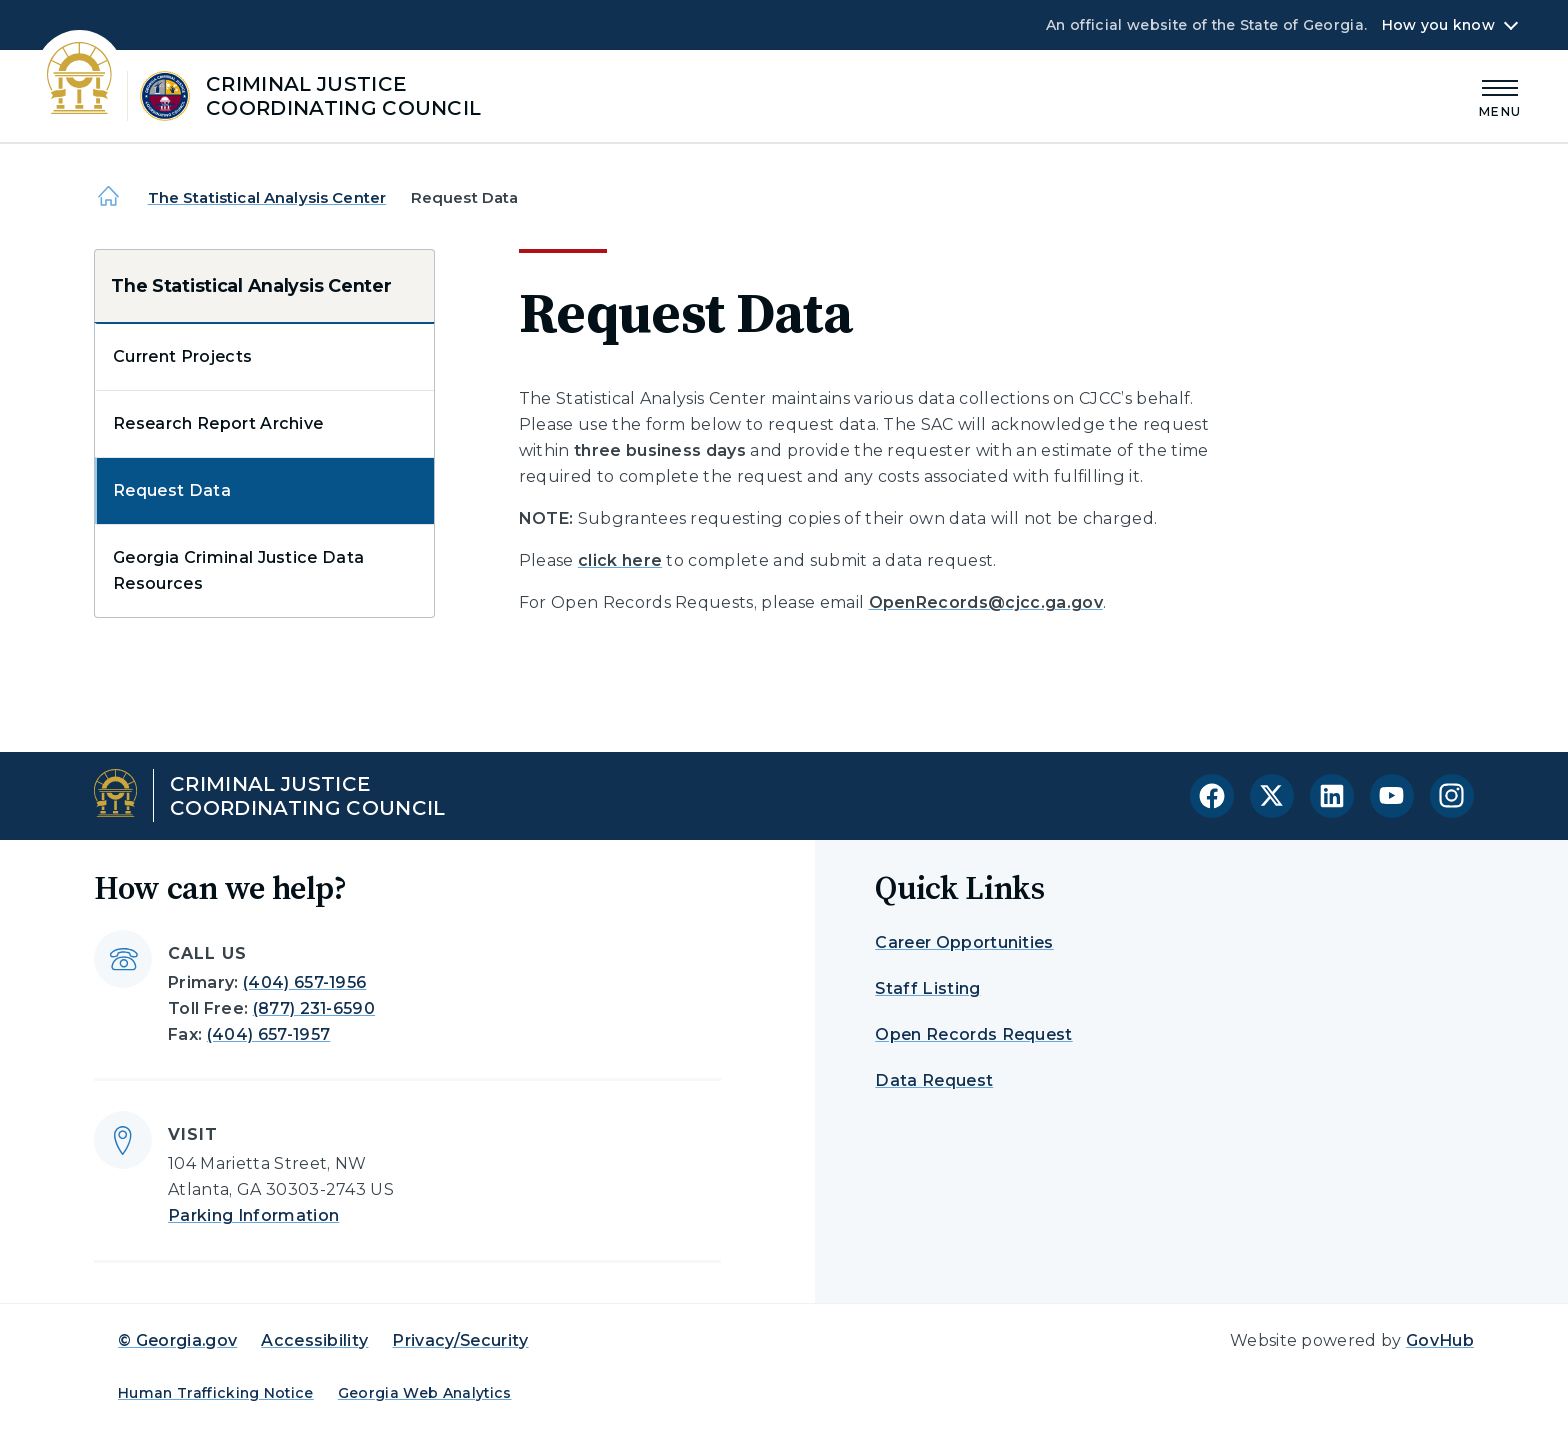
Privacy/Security (460, 1340)
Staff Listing (927, 988)
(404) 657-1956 (304, 982)
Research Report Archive (218, 423)
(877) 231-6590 (314, 1008)
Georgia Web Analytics (425, 1393)
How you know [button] (1438, 25)
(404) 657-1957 (268, 1034)
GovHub (1440, 1340)
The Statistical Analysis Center (267, 197)
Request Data (172, 490)
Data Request (934, 1080)
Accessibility (314, 1340)
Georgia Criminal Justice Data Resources (238, 570)
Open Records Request (973, 1034)
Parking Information (253, 1215)
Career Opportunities (964, 942)
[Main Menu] (1500, 95)
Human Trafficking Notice (216, 1393)
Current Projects (182, 356)
